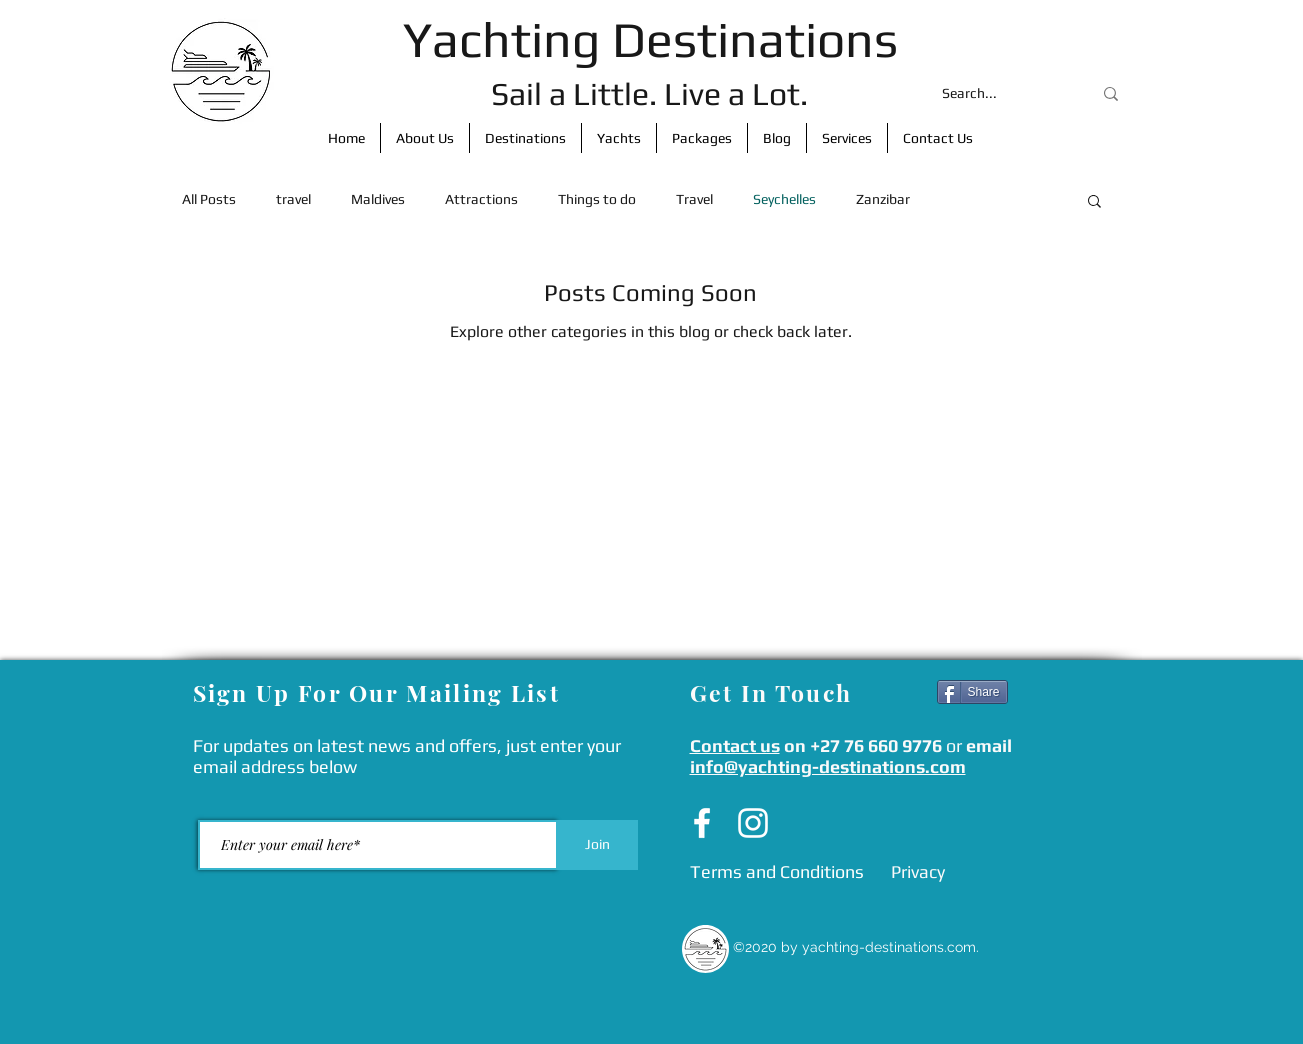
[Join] (598, 845)
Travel (694, 199)
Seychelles (784, 199)
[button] (1094, 202)
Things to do (597, 199)
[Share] (972, 692)
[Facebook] (702, 823)
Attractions (481, 199)
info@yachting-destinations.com (828, 766)
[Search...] (1002, 94)
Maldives (378, 199)
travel (293, 199)
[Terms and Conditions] (777, 872)
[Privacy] (918, 872)
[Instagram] (753, 823)
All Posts (209, 199)
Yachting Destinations (650, 39)
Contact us (735, 745)
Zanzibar (883, 199)
